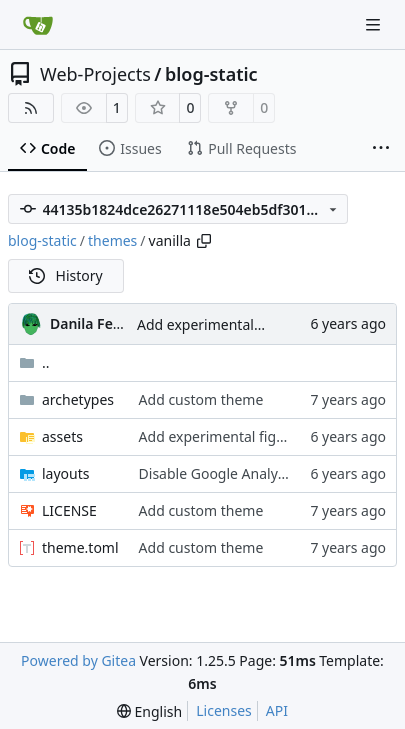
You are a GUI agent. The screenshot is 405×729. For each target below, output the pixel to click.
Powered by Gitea (78, 660)
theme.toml (80, 547)
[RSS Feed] (31, 108)
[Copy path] (204, 241)
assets (62, 436)
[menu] (149, 711)
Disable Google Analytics (219, 473)
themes (112, 240)
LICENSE (69, 510)
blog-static (211, 74)
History (66, 275)
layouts (66, 473)
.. (34, 362)
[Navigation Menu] (375, 24)
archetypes (78, 399)
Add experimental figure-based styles (259, 324)
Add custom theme (201, 399)
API (277, 710)
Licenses (224, 710)
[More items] (381, 149)
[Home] (38, 25)
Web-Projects (95, 74)
